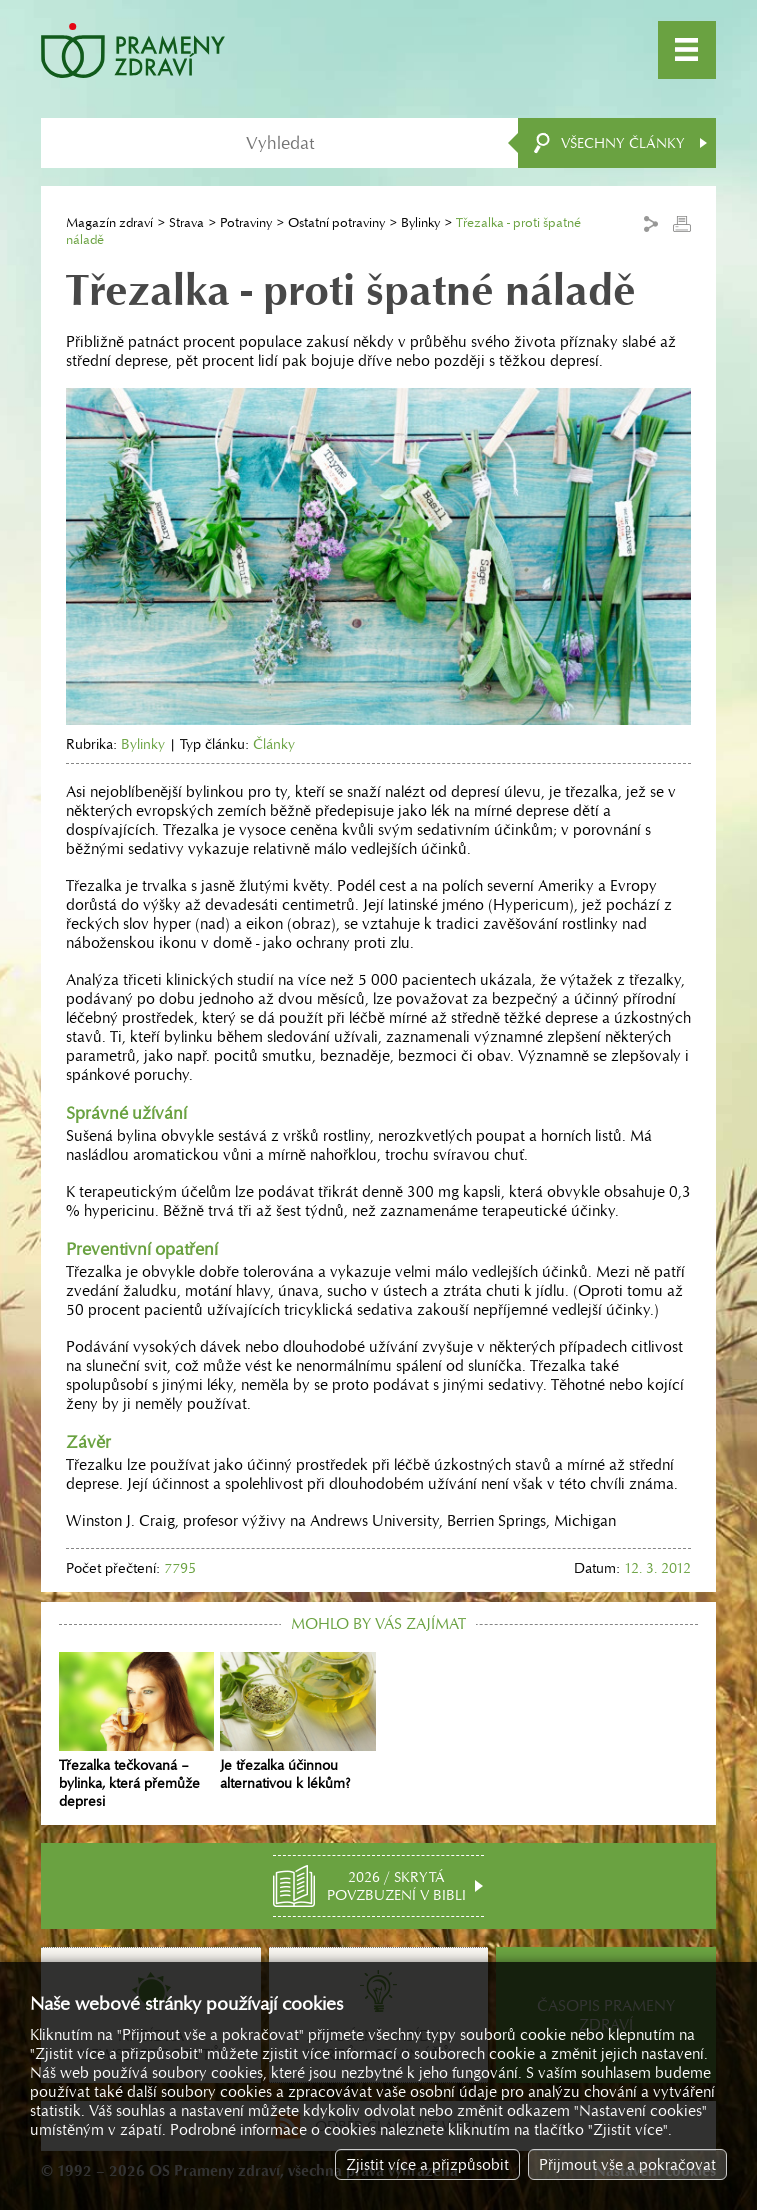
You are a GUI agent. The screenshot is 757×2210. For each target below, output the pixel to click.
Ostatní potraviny (336, 222)
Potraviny (246, 222)
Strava (186, 222)
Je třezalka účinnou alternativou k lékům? (297, 1722)
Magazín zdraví (109, 222)
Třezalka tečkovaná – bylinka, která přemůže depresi (136, 1731)
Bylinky (420, 222)
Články (274, 744)
